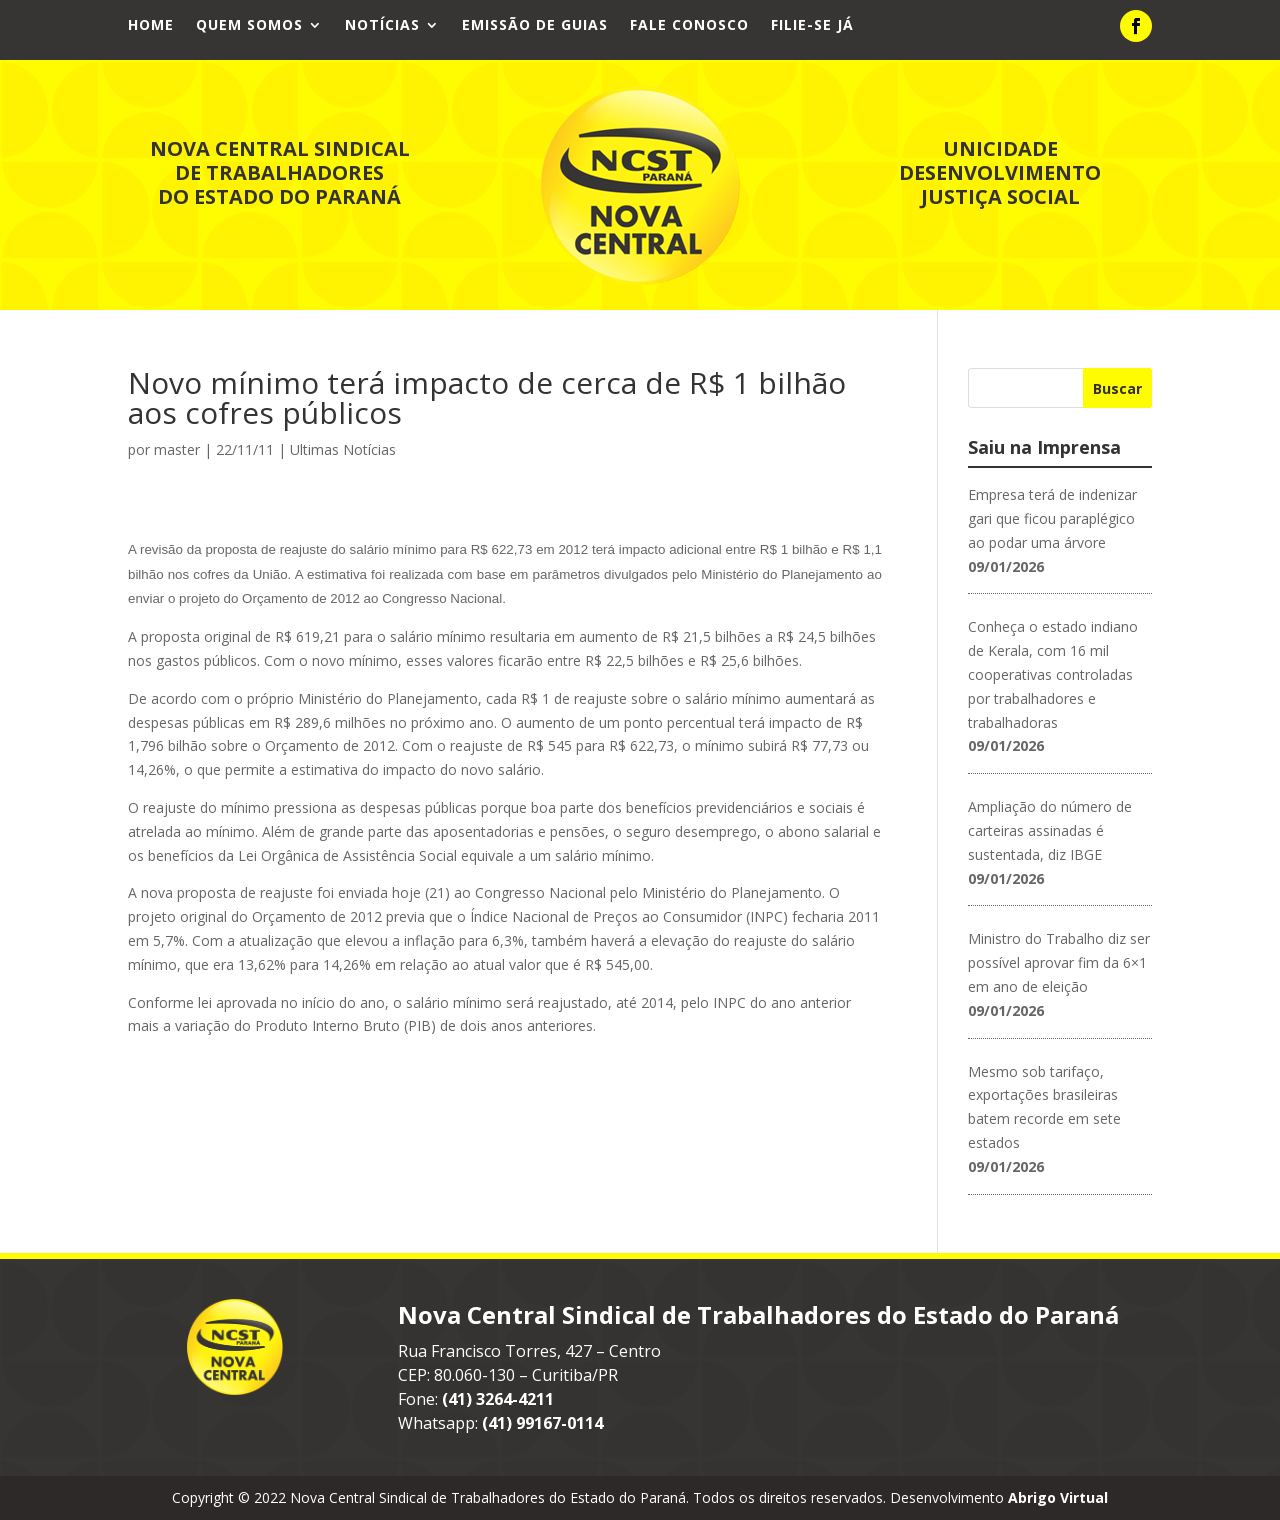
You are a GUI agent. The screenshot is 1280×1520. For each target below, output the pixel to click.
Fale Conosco (689, 26)
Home (151, 26)
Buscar (1117, 388)
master (177, 449)
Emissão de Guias (535, 26)
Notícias (382, 26)
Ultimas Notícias (343, 449)
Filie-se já (812, 26)
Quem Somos (249, 26)
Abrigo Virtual (1058, 1497)
